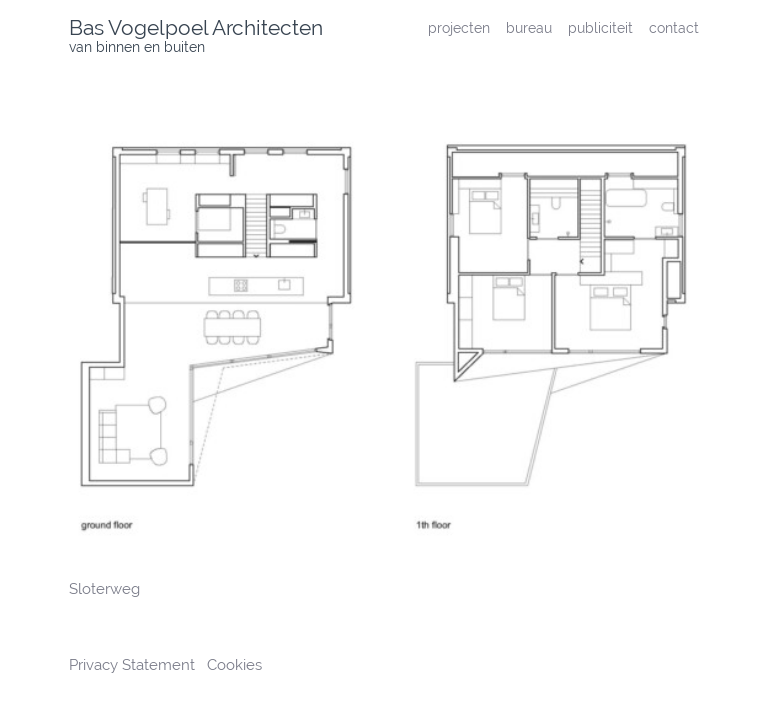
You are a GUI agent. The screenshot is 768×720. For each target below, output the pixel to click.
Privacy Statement (134, 665)
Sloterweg (104, 589)
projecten (459, 27)
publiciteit (600, 27)
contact (674, 27)
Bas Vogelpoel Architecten (196, 27)
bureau (529, 27)
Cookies (234, 665)
